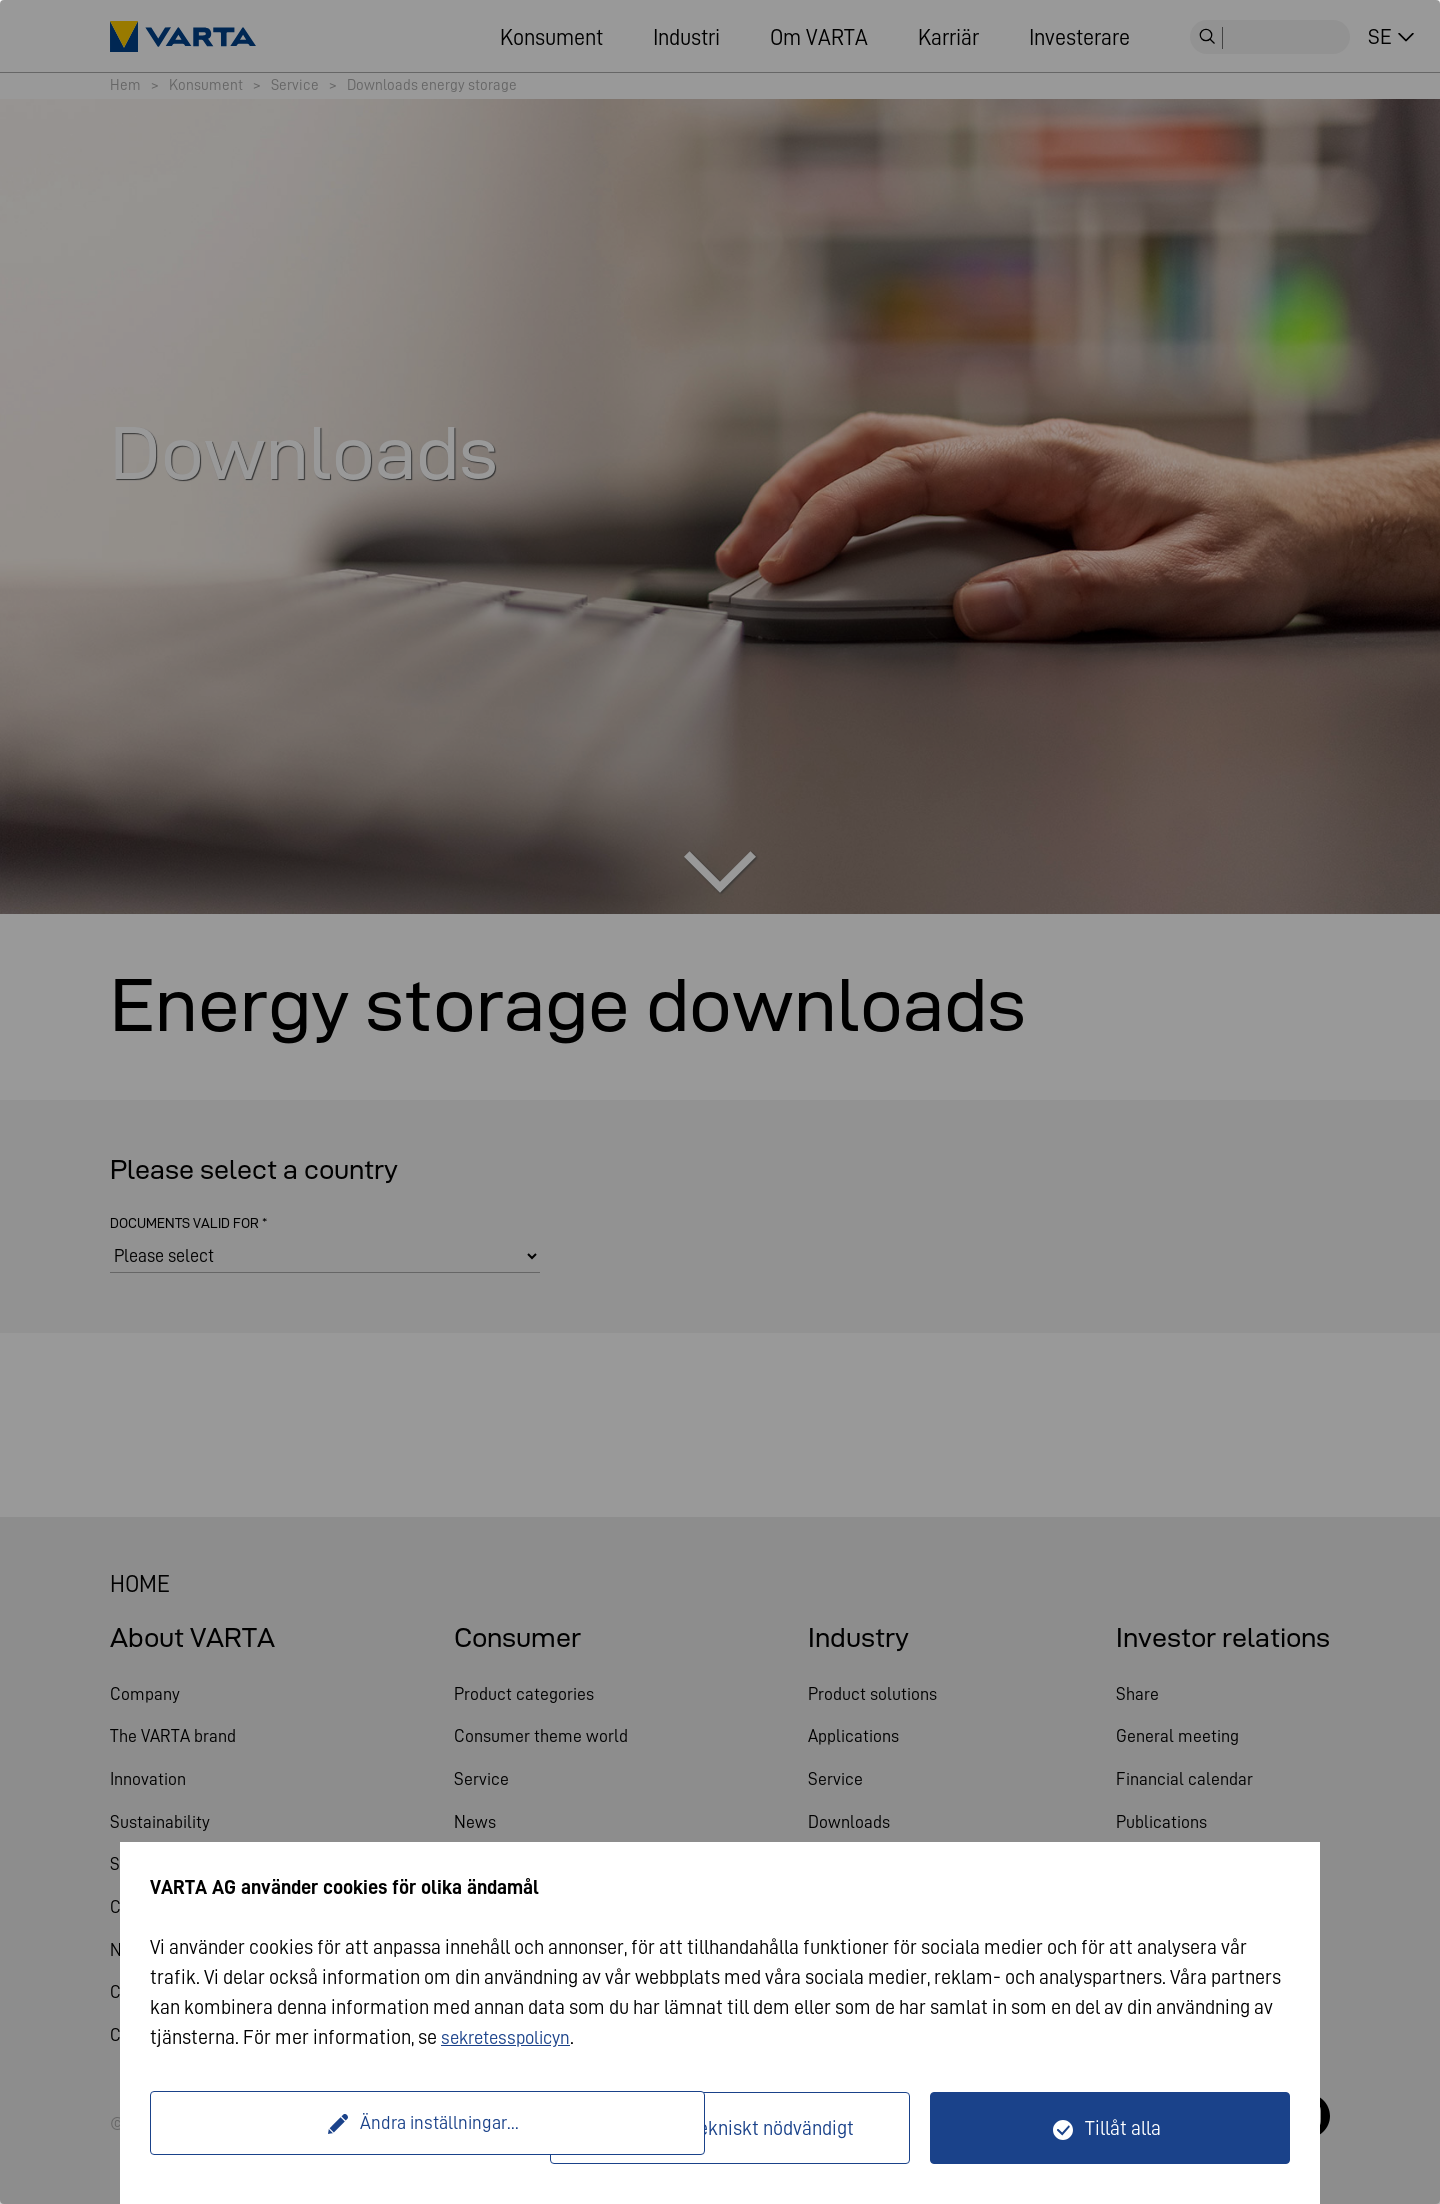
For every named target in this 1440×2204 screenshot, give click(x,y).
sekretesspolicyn (511, 2037)
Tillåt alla (1123, 2128)
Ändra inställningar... (353, 2128)
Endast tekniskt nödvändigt (742, 2128)
